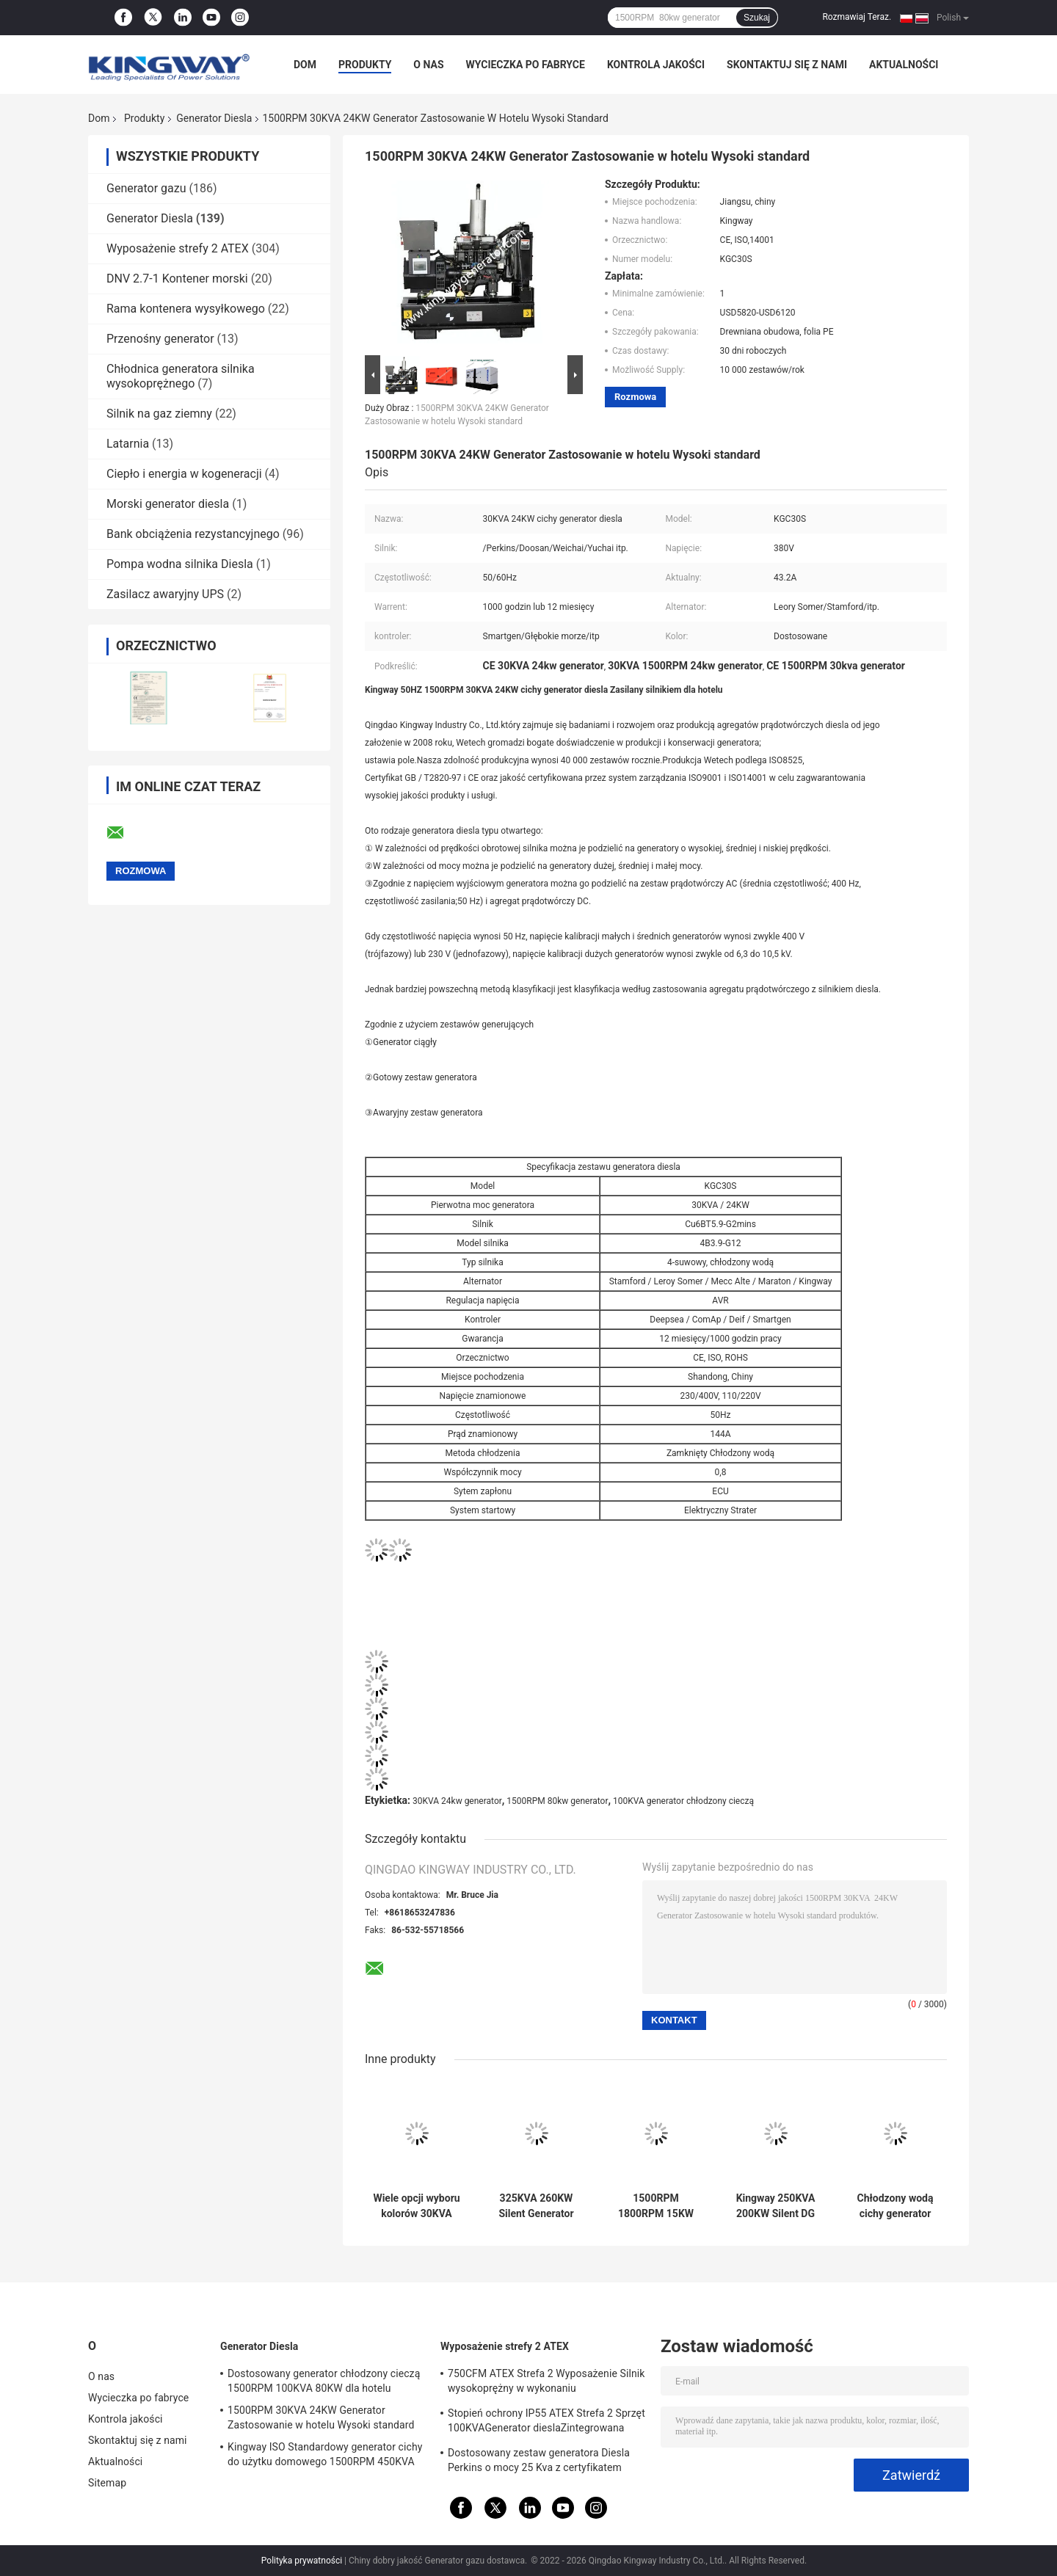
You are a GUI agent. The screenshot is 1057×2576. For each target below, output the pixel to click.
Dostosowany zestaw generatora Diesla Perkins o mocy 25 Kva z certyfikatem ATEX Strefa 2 (539, 2462)
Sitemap (107, 2483)
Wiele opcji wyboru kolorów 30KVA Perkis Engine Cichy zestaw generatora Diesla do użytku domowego (416, 2206)
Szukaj (757, 17)
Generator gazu (146, 188)
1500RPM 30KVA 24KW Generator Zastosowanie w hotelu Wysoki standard (321, 2417)
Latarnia (127, 444)
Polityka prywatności (301, 2560)
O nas (428, 64)
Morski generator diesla (167, 504)
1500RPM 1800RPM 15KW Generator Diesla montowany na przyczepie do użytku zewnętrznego (655, 2206)
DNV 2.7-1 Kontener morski (177, 278)
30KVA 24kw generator (457, 1801)
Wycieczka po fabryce (525, 64)
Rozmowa (635, 396)
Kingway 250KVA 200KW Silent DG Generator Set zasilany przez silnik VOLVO (776, 2206)
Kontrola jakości (656, 64)
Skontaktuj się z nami (787, 64)
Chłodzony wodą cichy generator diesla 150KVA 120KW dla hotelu (895, 2206)
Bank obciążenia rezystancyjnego (193, 534)
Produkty (364, 64)
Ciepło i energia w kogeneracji (184, 474)
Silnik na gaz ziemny (159, 414)
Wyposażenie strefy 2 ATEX (177, 248)
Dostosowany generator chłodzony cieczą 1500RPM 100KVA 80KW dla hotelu (324, 2381)
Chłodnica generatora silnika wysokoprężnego (180, 376)
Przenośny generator (160, 339)
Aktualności (903, 64)
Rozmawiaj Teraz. (856, 17)
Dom (305, 64)
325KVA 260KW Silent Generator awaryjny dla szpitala (535, 2206)
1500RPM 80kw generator (557, 1801)
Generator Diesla (214, 118)
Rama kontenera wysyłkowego (185, 309)
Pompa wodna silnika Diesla (179, 564)
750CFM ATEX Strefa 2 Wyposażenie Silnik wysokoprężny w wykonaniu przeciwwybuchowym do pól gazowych (546, 2383)
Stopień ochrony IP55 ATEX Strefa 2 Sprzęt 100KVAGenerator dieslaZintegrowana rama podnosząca (546, 2422)
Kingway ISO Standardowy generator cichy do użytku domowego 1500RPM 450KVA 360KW (325, 2456)
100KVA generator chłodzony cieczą (683, 1801)
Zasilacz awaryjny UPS (165, 594)
